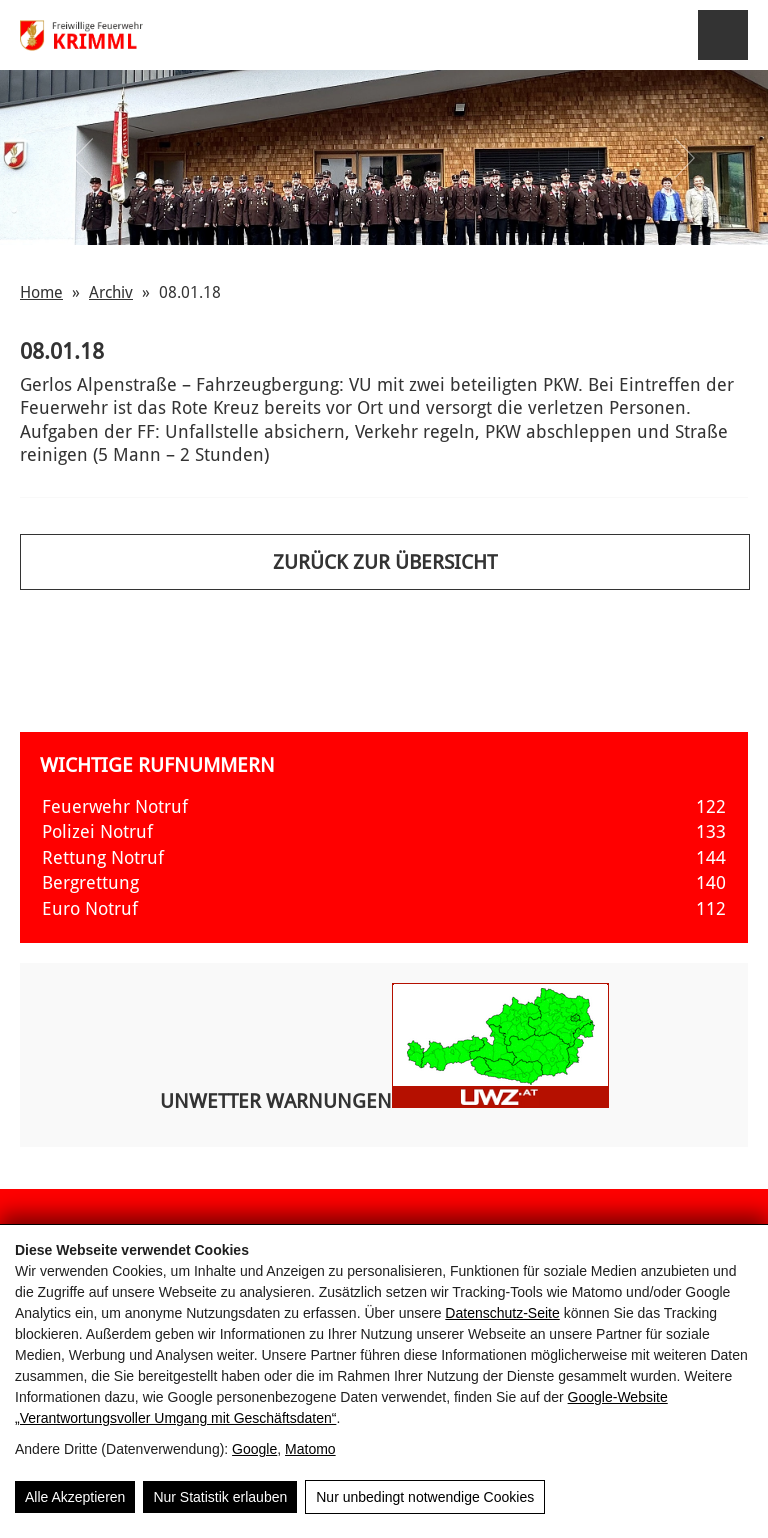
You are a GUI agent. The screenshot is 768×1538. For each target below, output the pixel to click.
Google (254, 1449)
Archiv (111, 292)
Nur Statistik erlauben (220, 1497)
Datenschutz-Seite (502, 1313)
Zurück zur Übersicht (385, 562)
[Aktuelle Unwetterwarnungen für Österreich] (500, 1101)
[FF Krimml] (107, 35)
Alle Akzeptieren (75, 1497)
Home (41, 292)
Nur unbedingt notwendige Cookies (425, 1497)
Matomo (310, 1449)
